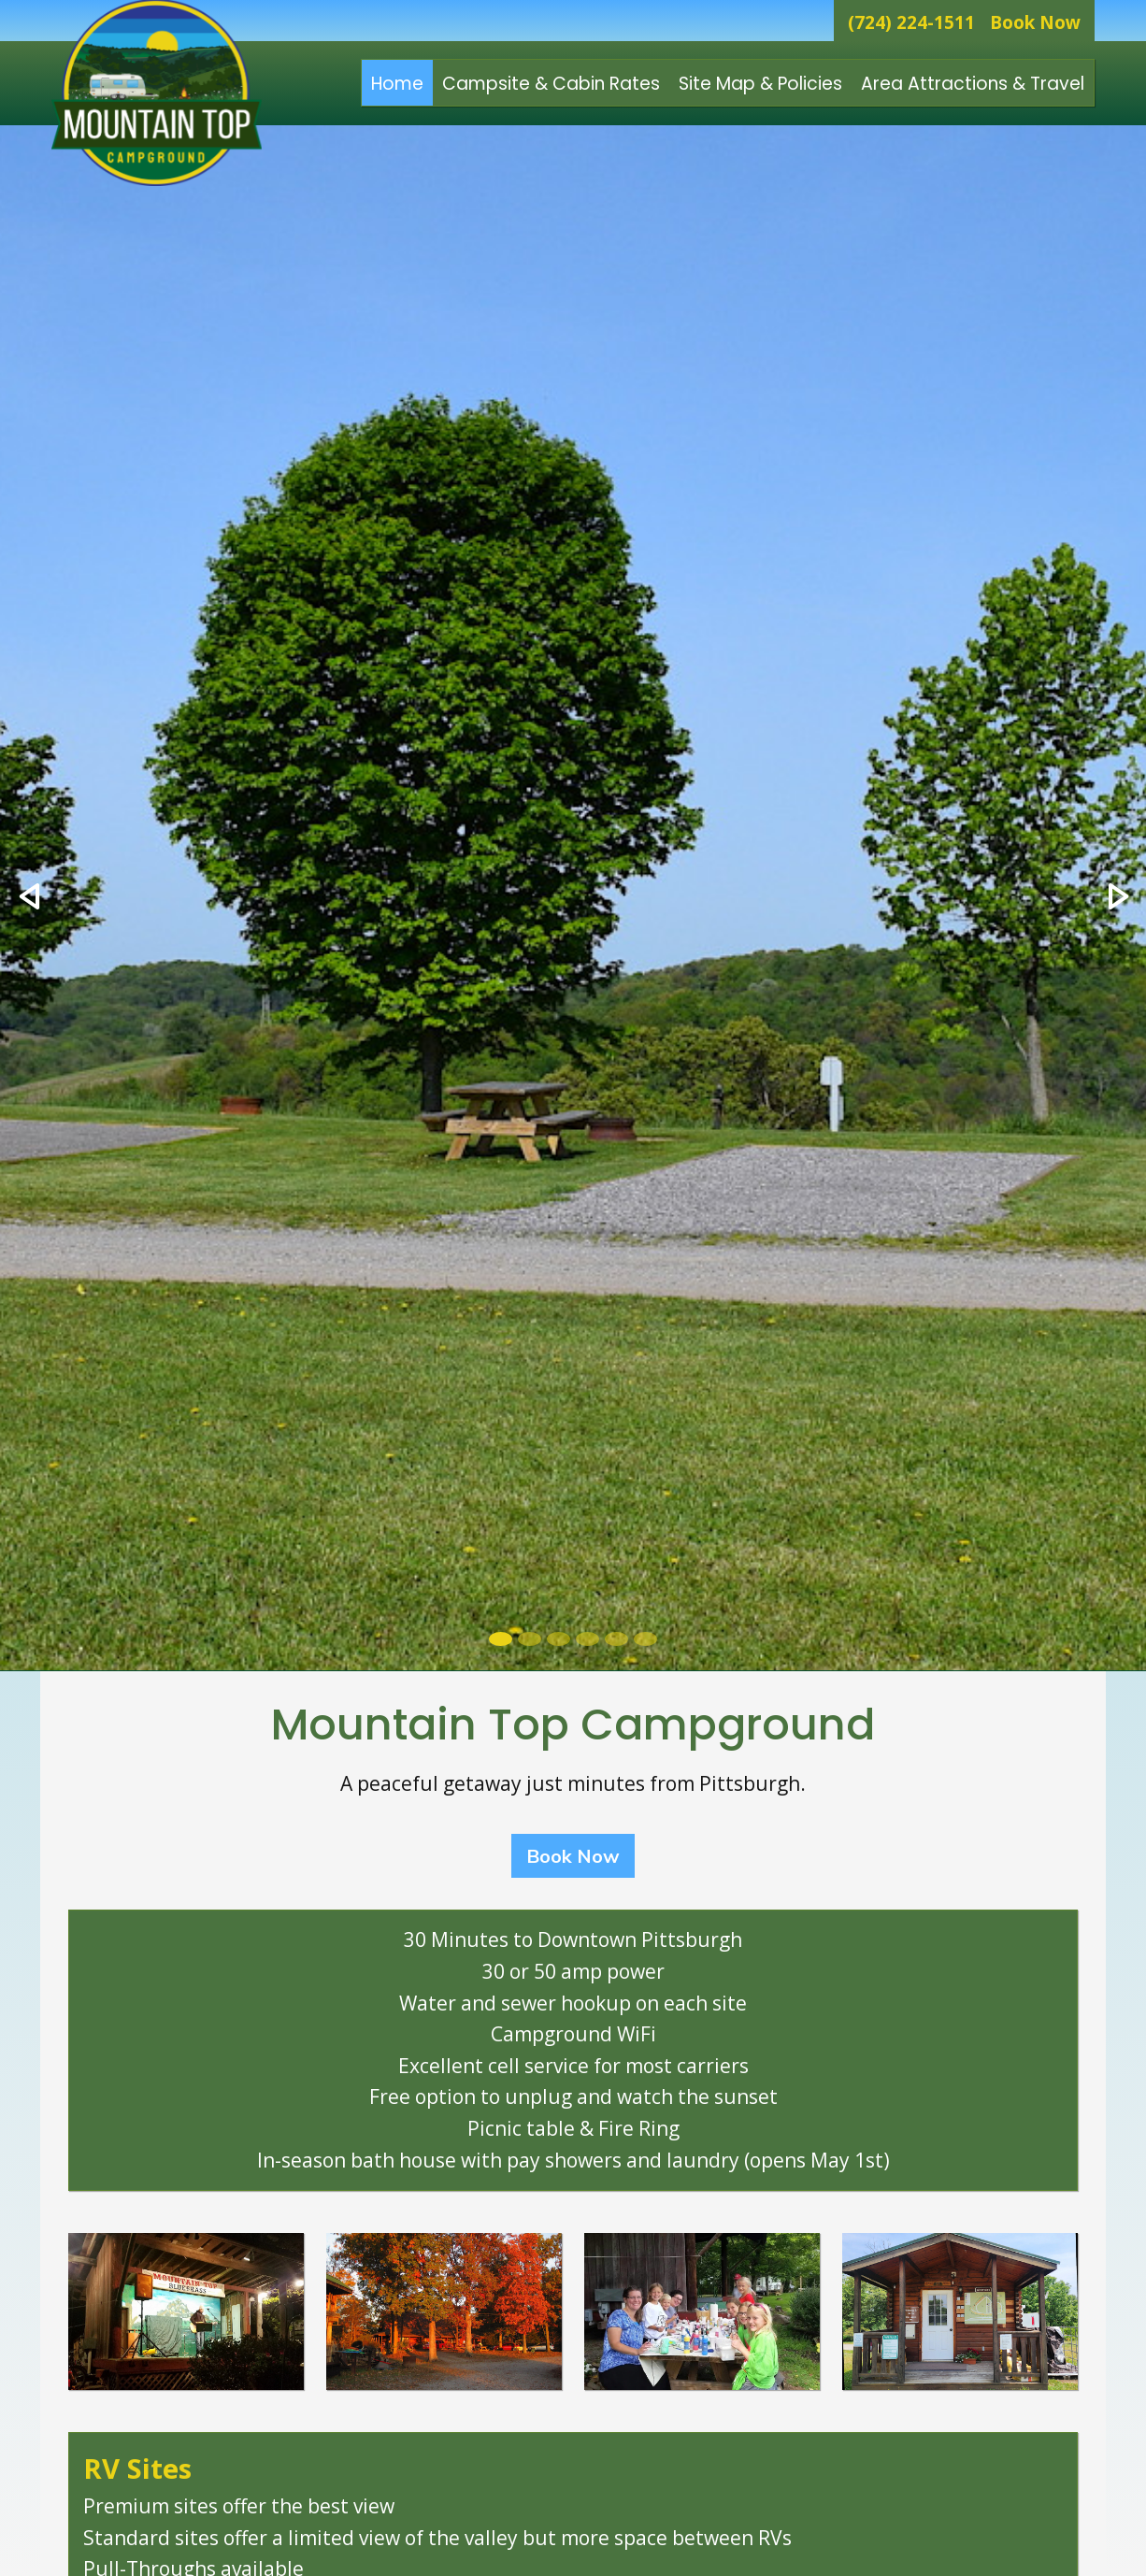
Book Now (1035, 22)
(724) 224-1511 (911, 22)
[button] (28, 898)
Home (397, 83)
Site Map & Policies (760, 83)
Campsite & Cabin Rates (551, 83)
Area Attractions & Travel (972, 83)
